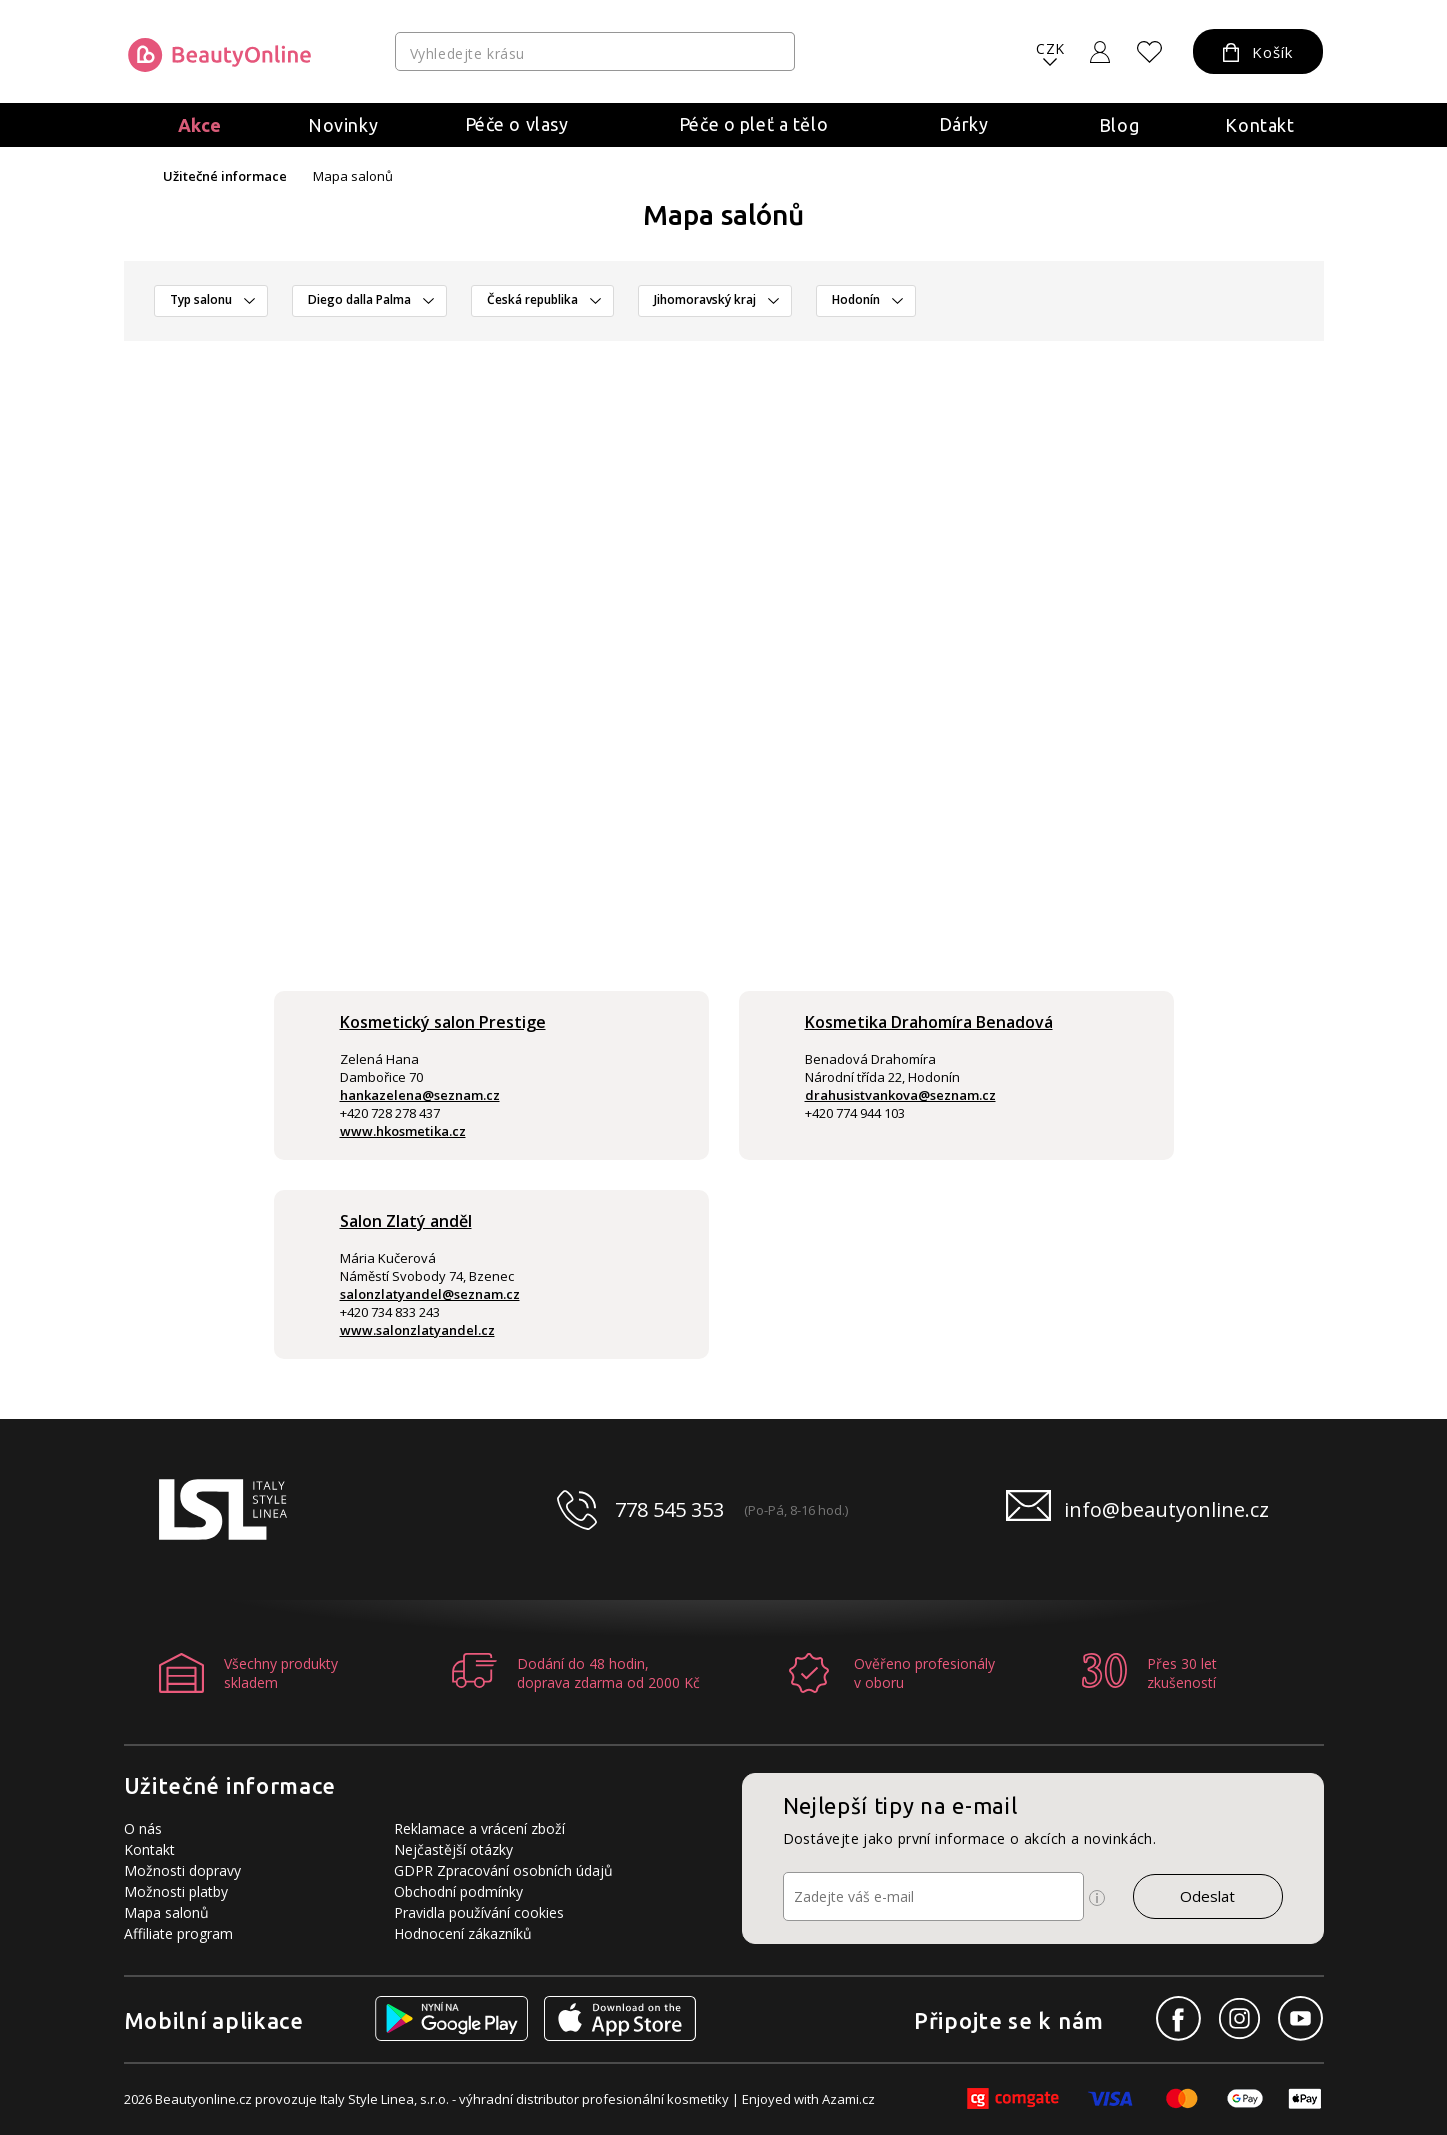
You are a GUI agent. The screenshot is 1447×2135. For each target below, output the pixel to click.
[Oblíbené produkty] (1149, 52)
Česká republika (532, 299)
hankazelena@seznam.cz (420, 1095)
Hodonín (856, 299)
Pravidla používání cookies (479, 1912)
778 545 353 (669, 1509)
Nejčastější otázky (453, 1849)
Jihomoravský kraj (705, 299)
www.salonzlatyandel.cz (417, 1330)
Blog (1119, 125)
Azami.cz (848, 2099)
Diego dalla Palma (359, 299)
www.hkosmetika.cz (403, 1131)
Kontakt (1259, 125)
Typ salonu (201, 299)
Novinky (343, 125)
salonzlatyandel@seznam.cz (430, 1294)
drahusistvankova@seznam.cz (900, 1095)
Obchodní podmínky (458, 1891)
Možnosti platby (176, 1891)
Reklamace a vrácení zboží (479, 1828)
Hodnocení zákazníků (463, 1933)
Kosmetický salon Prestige (443, 1022)
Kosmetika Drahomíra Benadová (929, 1022)
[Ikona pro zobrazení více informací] (1097, 1898)
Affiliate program (178, 1933)
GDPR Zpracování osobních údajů (503, 1870)
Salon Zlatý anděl (406, 1221)
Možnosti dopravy (182, 1870)
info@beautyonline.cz (1166, 1509)
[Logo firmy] (219, 55)
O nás (143, 1828)
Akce (200, 125)
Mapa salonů (166, 1912)
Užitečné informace (225, 176)
